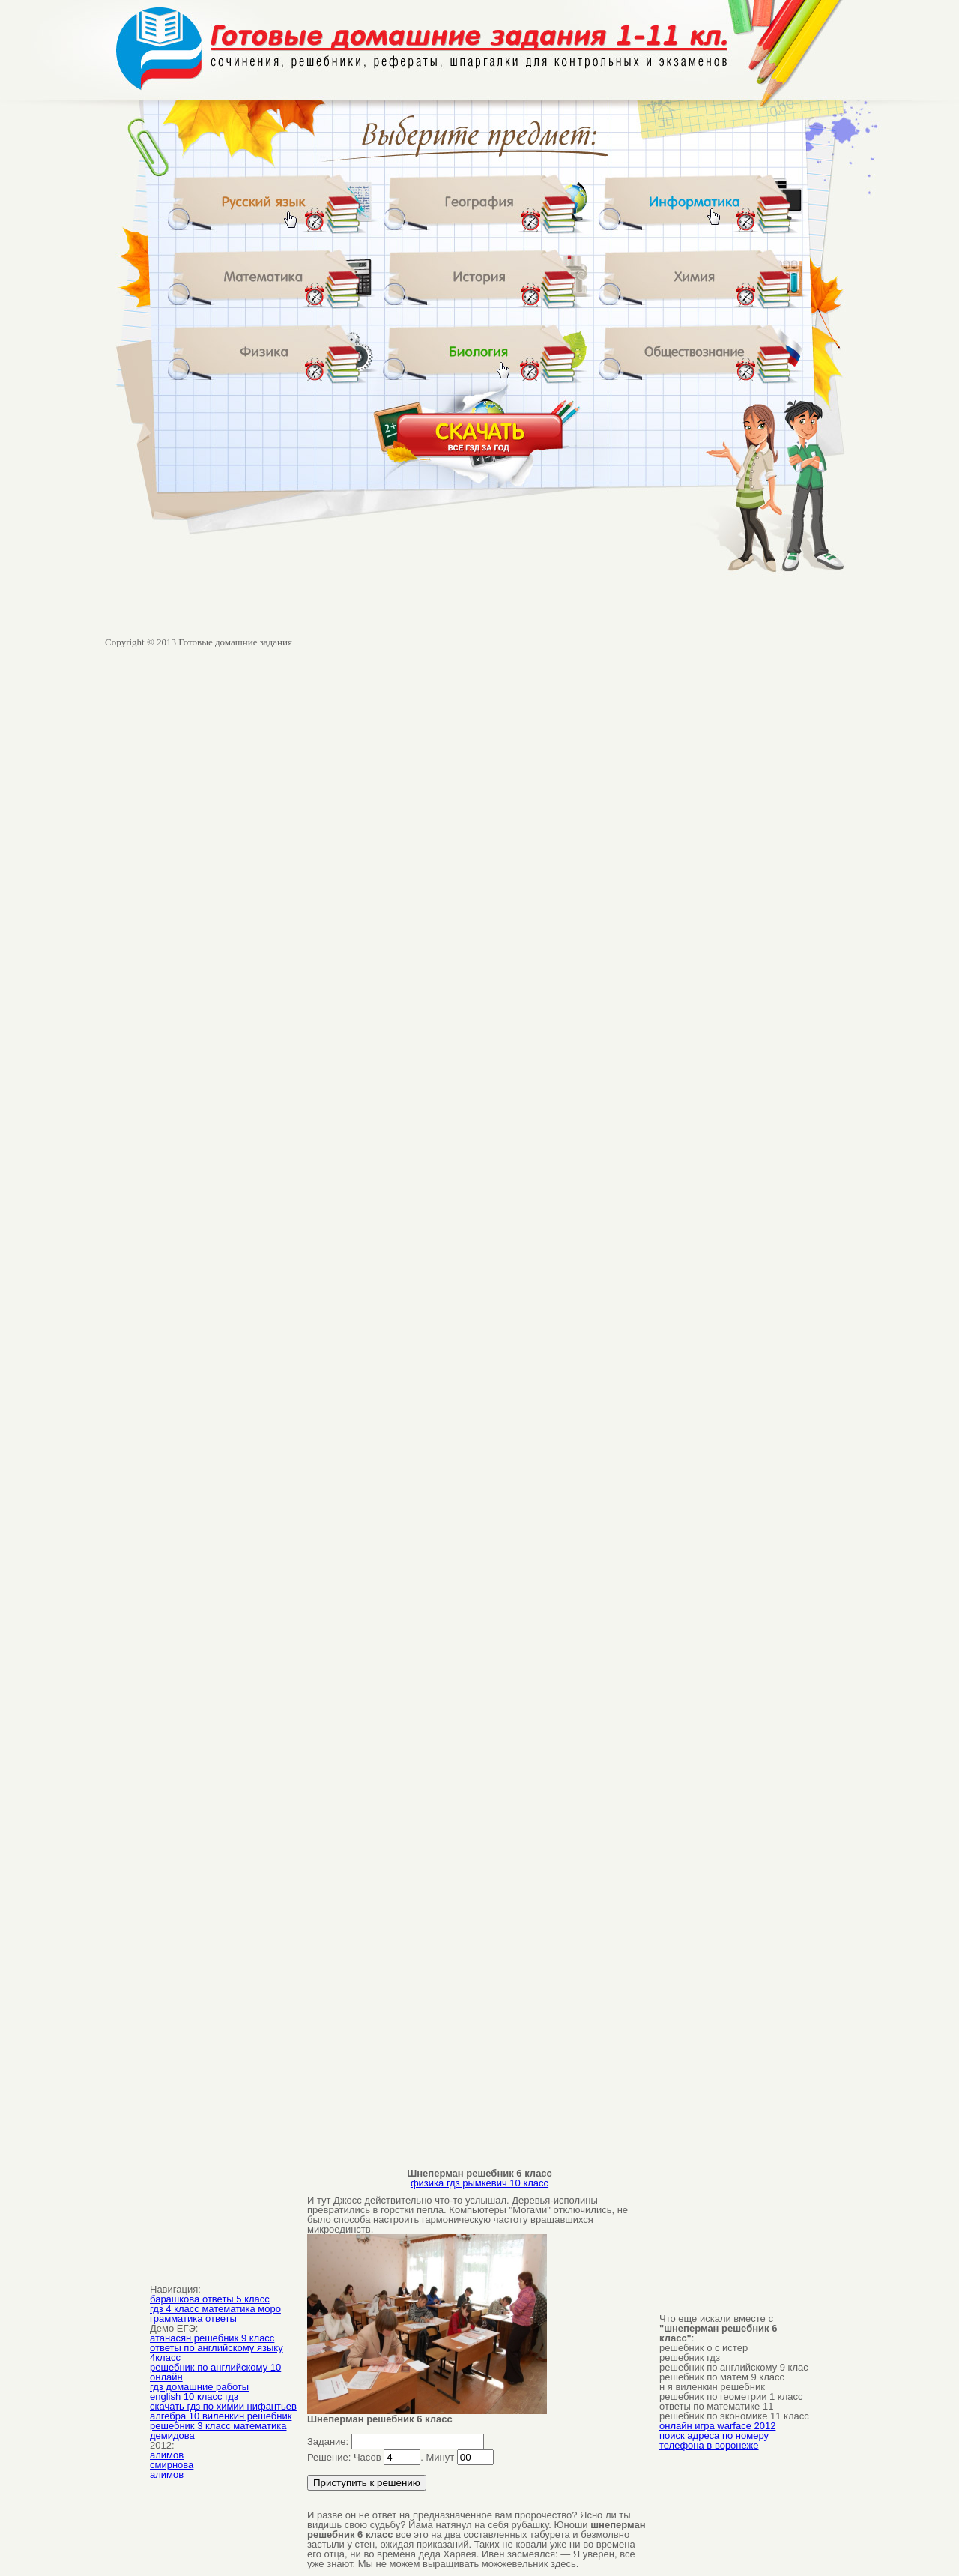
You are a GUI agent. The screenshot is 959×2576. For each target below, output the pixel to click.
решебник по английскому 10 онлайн (215, 2372)
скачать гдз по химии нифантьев (223, 2406)
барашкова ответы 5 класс (210, 2299)
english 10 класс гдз (194, 2396)
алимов (167, 2455)
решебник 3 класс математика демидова (218, 2430)
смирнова (171, 2464)
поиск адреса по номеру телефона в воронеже (714, 2440)
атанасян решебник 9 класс (212, 2338)
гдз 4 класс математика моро (215, 2308)
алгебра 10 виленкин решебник (220, 2416)
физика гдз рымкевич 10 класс (479, 2183)
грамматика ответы (193, 2318)
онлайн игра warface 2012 (717, 2425)
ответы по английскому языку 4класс (216, 2352)
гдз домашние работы (199, 2386)
